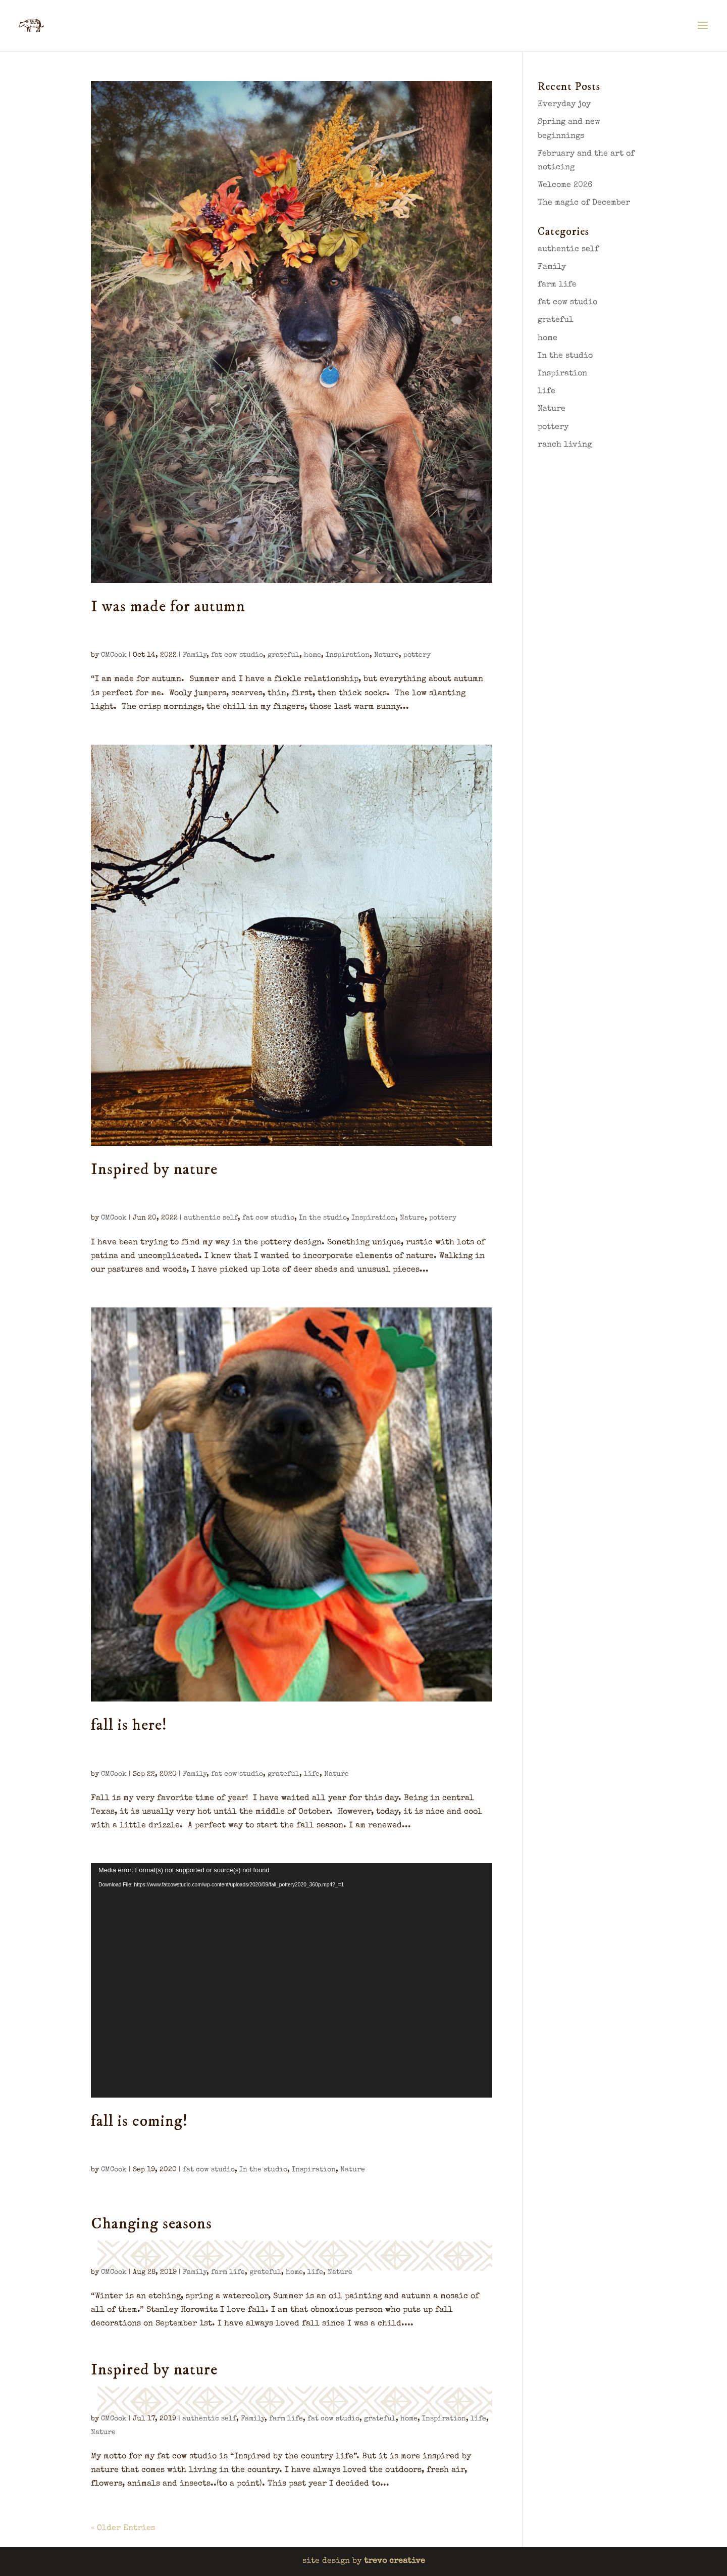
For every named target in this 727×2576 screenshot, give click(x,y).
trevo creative (394, 2561)
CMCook (114, 655)
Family (194, 655)
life (312, 1774)
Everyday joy (564, 105)
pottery (417, 655)
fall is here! (129, 1725)
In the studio (323, 1218)
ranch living (565, 445)
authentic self (211, 1218)
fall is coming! (139, 2121)
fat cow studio (237, 655)
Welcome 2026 (565, 185)
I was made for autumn (168, 607)
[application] (291, 1980)
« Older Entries (123, 2528)
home (312, 655)
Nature (386, 655)
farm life (228, 2272)
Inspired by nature (154, 1169)
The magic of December (584, 203)
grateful (283, 655)
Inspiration (348, 655)
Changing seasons (151, 2224)
